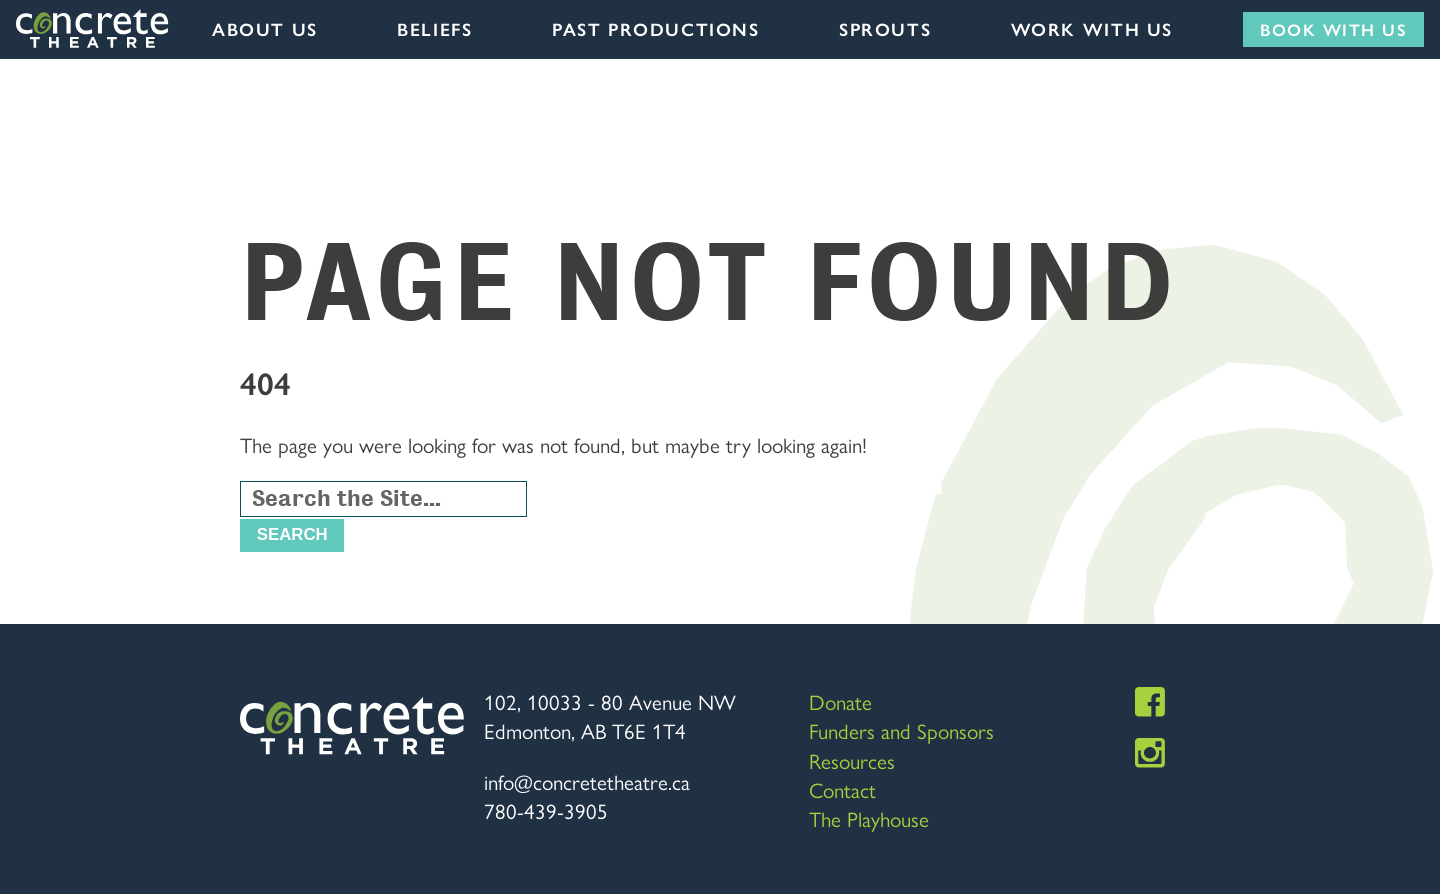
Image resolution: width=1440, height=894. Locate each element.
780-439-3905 (546, 810)
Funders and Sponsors (901, 730)
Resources (852, 760)
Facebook (1150, 702)
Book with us (1333, 29)
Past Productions (656, 29)
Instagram (1150, 753)
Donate (840, 701)
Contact (842, 789)
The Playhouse (869, 818)
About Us (265, 29)
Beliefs (434, 29)
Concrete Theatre (93, 29)
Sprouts (885, 29)
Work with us (1092, 29)
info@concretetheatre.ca (587, 781)
